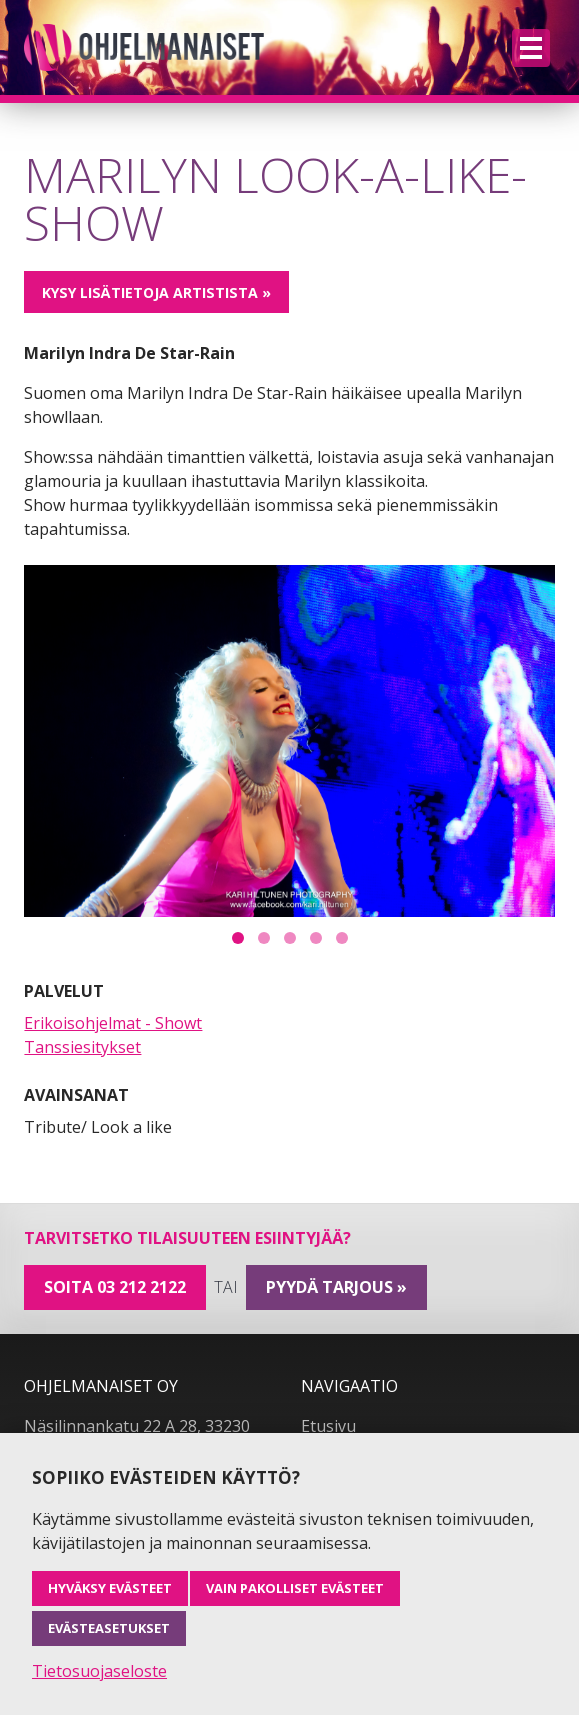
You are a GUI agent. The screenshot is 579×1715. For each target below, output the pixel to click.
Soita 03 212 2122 (115, 1287)
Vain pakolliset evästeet (295, 1588)
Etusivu (328, 1426)
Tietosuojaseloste (99, 1671)
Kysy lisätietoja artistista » (156, 292)
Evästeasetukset (109, 1628)
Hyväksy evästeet (110, 1588)
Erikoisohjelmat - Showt (113, 1023)
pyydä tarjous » (336, 1287)
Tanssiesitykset (82, 1047)
